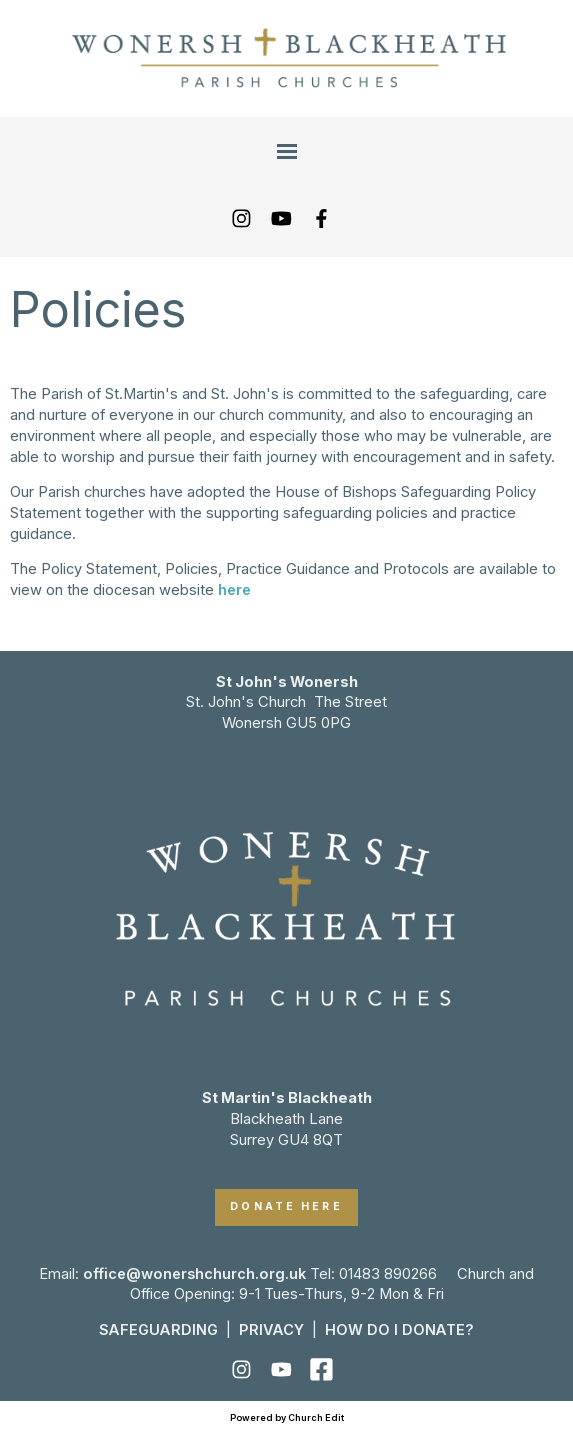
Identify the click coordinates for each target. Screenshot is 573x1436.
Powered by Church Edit (287, 1417)
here (234, 590)
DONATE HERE (286, 1206)
